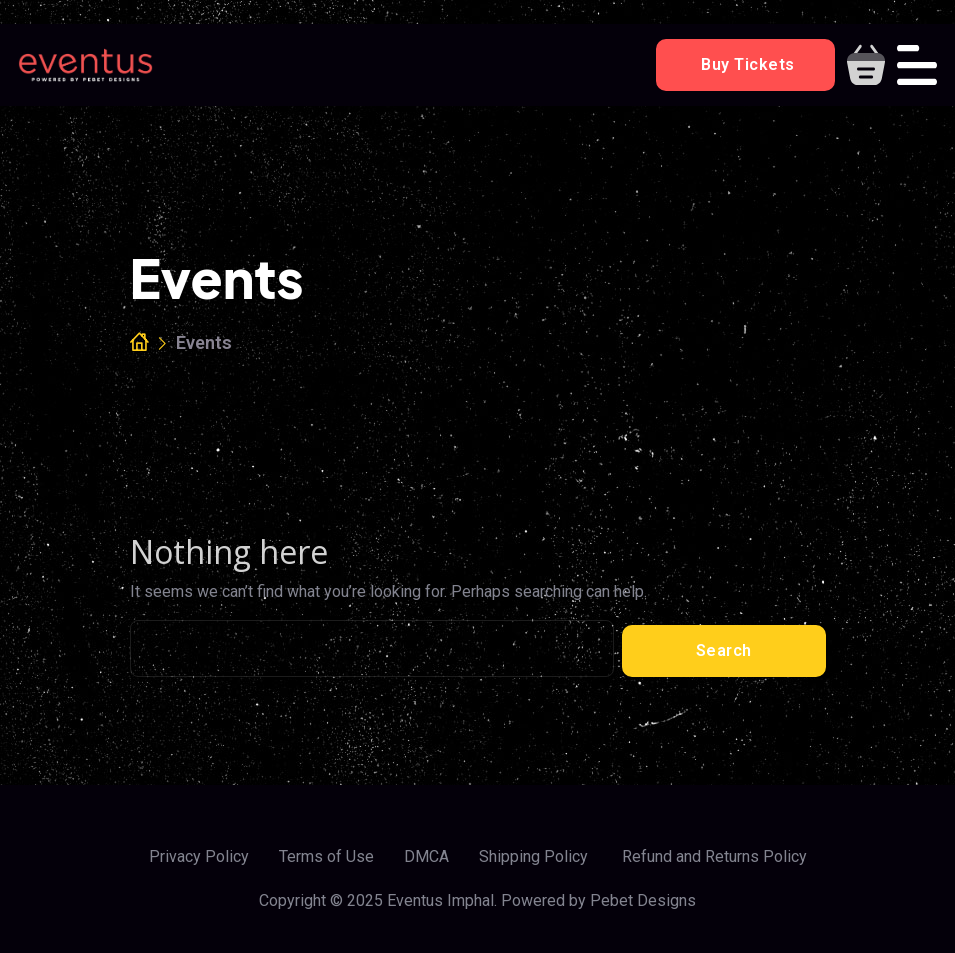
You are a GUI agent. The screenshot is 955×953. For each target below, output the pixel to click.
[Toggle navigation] (917, 65)
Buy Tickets (746, 64)
